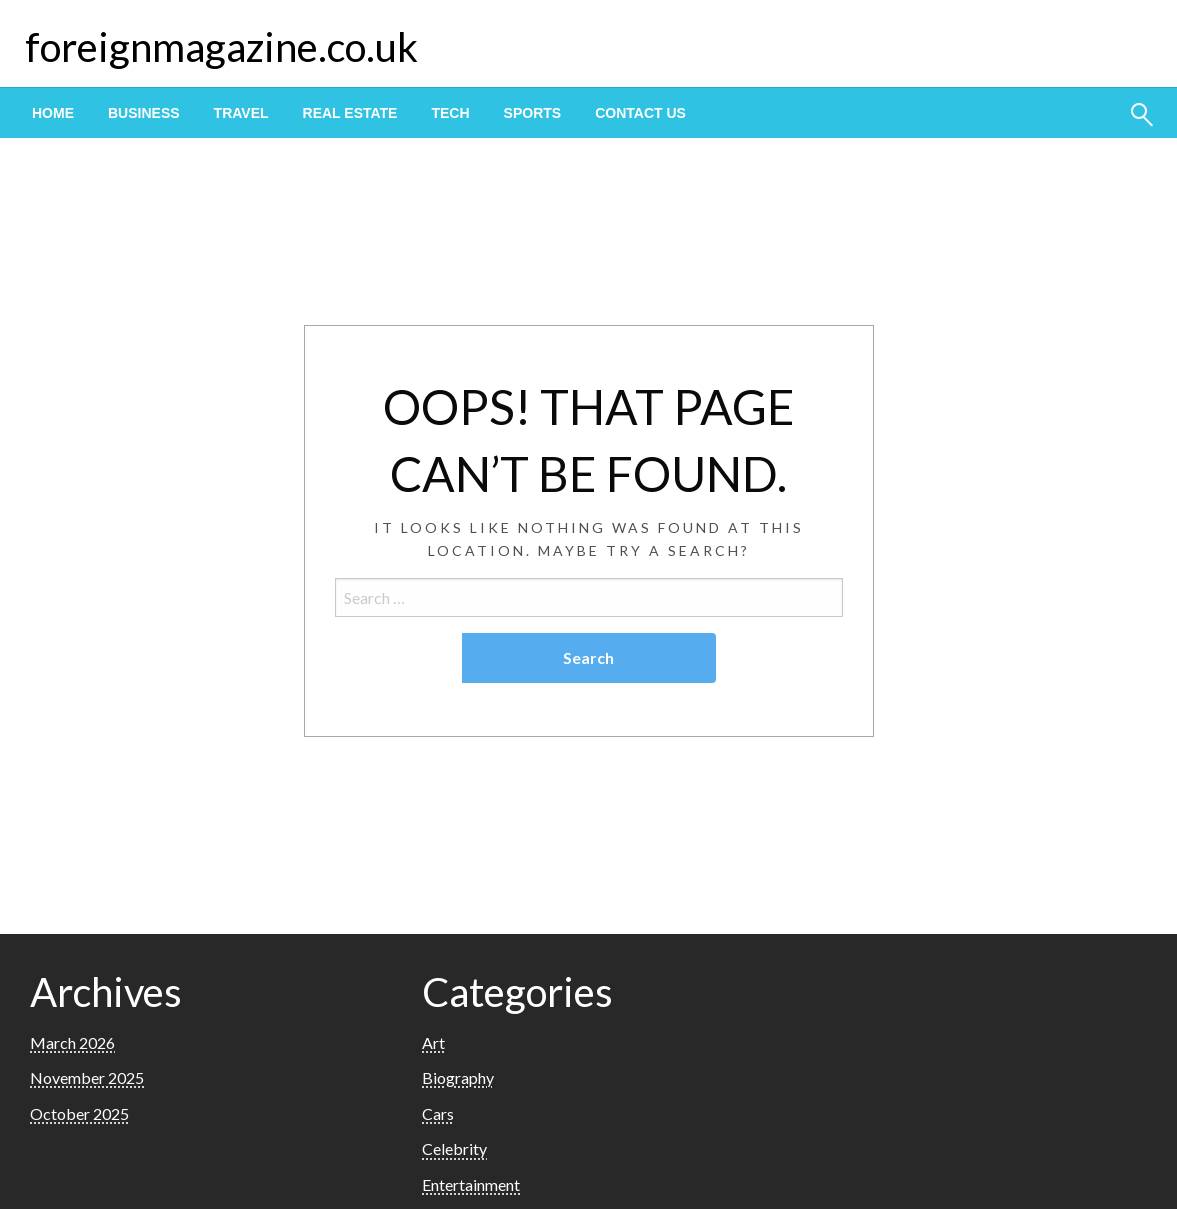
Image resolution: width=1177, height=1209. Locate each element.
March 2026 (72, 1042)
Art (433, 1042)
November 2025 (87, 1077)
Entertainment (471, 1184)
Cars (438, 1113)
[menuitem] (53, 113)
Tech (450, 113)
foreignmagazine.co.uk (221, 47)
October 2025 (79, 1113)
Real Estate (350, 113)
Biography (458, 1077)
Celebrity (454, 1148)
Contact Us (640, 113)
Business (144, 113)
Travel (241, 113)
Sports (533, 113)
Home (53, 113)
